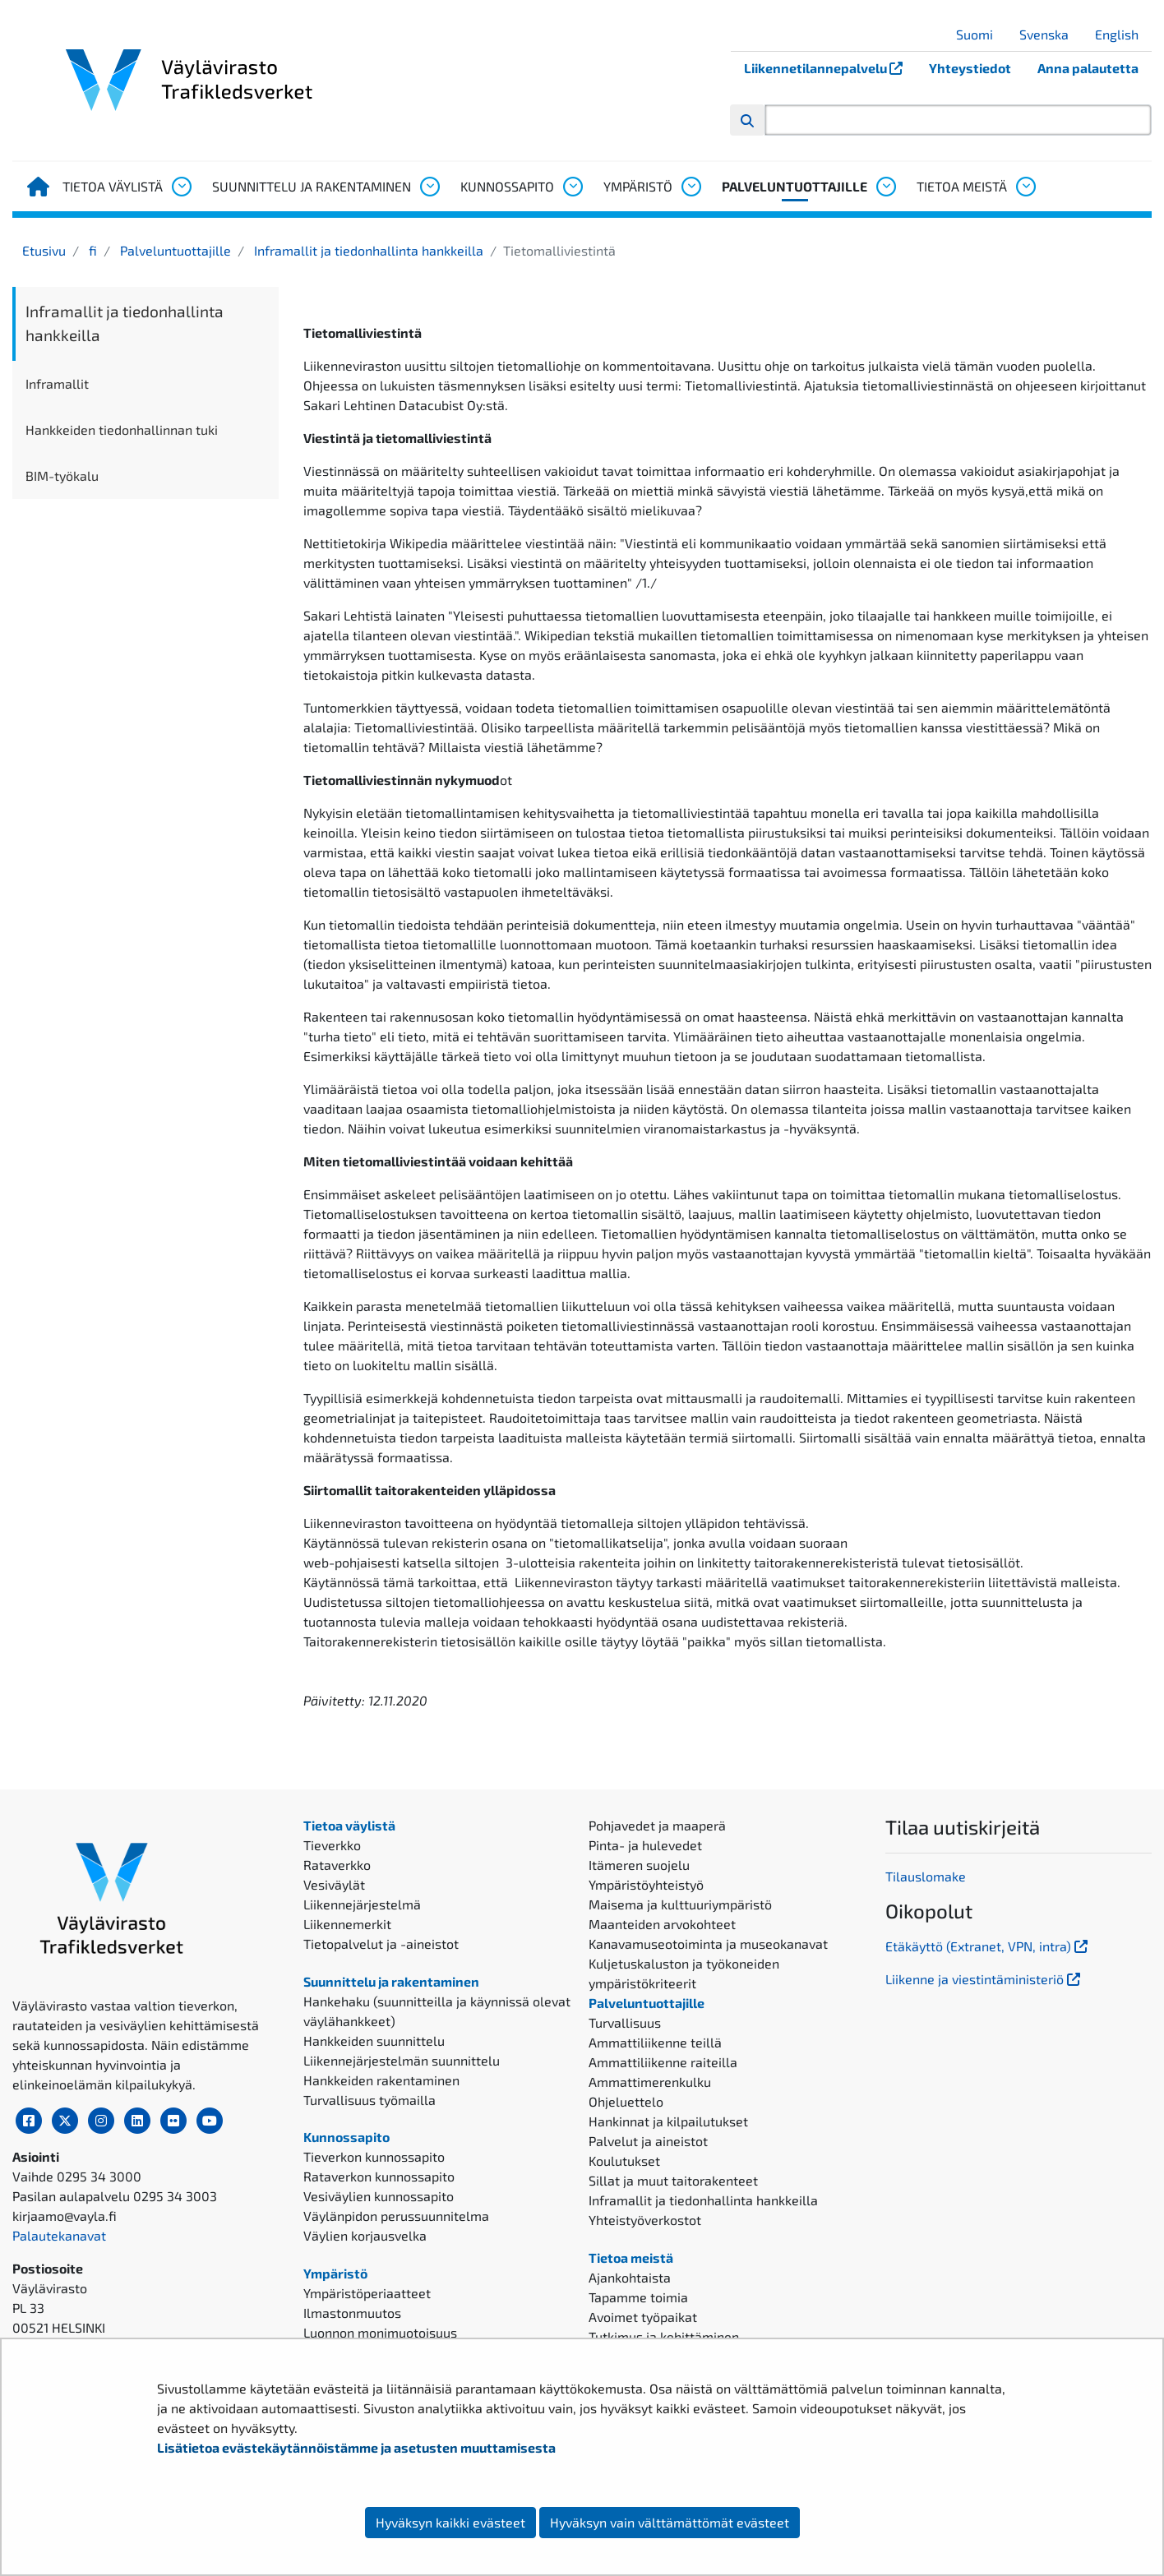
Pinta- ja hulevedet (645, 1845)
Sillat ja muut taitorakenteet (673, 2180)
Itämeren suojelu (639, 1864)
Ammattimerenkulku (650, 2081)
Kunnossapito (507, 186)
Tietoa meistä (962, 186)
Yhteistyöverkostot (645, 2219)
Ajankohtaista (630, 2277)
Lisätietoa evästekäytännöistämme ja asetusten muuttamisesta (356, 2447)
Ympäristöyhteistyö (646, 1884)
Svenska (1050, 34)
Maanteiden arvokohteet (662, 1924)
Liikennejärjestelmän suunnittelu (401, 2060)
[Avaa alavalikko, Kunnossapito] (572, 186)
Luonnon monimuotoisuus (380, 2332)
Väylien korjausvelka (365, 2235)
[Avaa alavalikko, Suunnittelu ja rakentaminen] (429, 186)
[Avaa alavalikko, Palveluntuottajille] (885, 186)
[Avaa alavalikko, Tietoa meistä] (1025, 186)
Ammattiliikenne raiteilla (663, 2062)
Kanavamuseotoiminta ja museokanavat (708, 1943)
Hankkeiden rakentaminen (381, 2080)
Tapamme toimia (638, 2297)
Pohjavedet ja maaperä (657, 1825)
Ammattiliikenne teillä (655, 2042)
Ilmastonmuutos (352, 2312)
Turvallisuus (625, 2022)
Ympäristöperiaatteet (367, 2293)
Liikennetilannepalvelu (830, 68)
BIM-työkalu (62, 475)
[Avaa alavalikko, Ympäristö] (690, 186)
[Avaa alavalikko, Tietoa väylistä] (181, 186)
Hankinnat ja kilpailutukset (668, 2121)
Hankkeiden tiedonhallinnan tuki (121, 429)
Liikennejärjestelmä (362, 1904)
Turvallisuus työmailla (369, 2099)
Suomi (980, 34)
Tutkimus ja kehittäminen (664, 2336)
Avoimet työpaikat (643, 2316)
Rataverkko (337, 1864)
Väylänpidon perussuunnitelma (396, 2215)
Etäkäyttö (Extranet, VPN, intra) (988, 1946)
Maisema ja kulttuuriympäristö (680, 1904)
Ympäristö (637, 186)
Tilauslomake (925, 1876)
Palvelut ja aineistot (648, 2141)
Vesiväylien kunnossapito (378, 2196)
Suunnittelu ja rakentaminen (311, 186)
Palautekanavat (59, 2235)
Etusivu (44, 250)
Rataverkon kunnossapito (379, 2176)
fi (91, 250)
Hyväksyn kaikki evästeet (450, 2522)
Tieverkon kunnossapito (374, 2156)
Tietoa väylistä (112, 186)
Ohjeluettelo (626, 2101)
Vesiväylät (334, 1884)
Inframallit (57, 383)
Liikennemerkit (347, 1924)
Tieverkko (332, 1845)
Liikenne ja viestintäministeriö (984, 1979)
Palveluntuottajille (794, 186)
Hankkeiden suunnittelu (374, 2040)
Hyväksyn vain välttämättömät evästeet (669, 2522)
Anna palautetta (1088, 68)
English (1123, 34)
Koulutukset (624, 2160)
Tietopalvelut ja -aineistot (381, 1943)
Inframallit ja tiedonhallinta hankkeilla (367, 250)
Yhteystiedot (970, 68)
